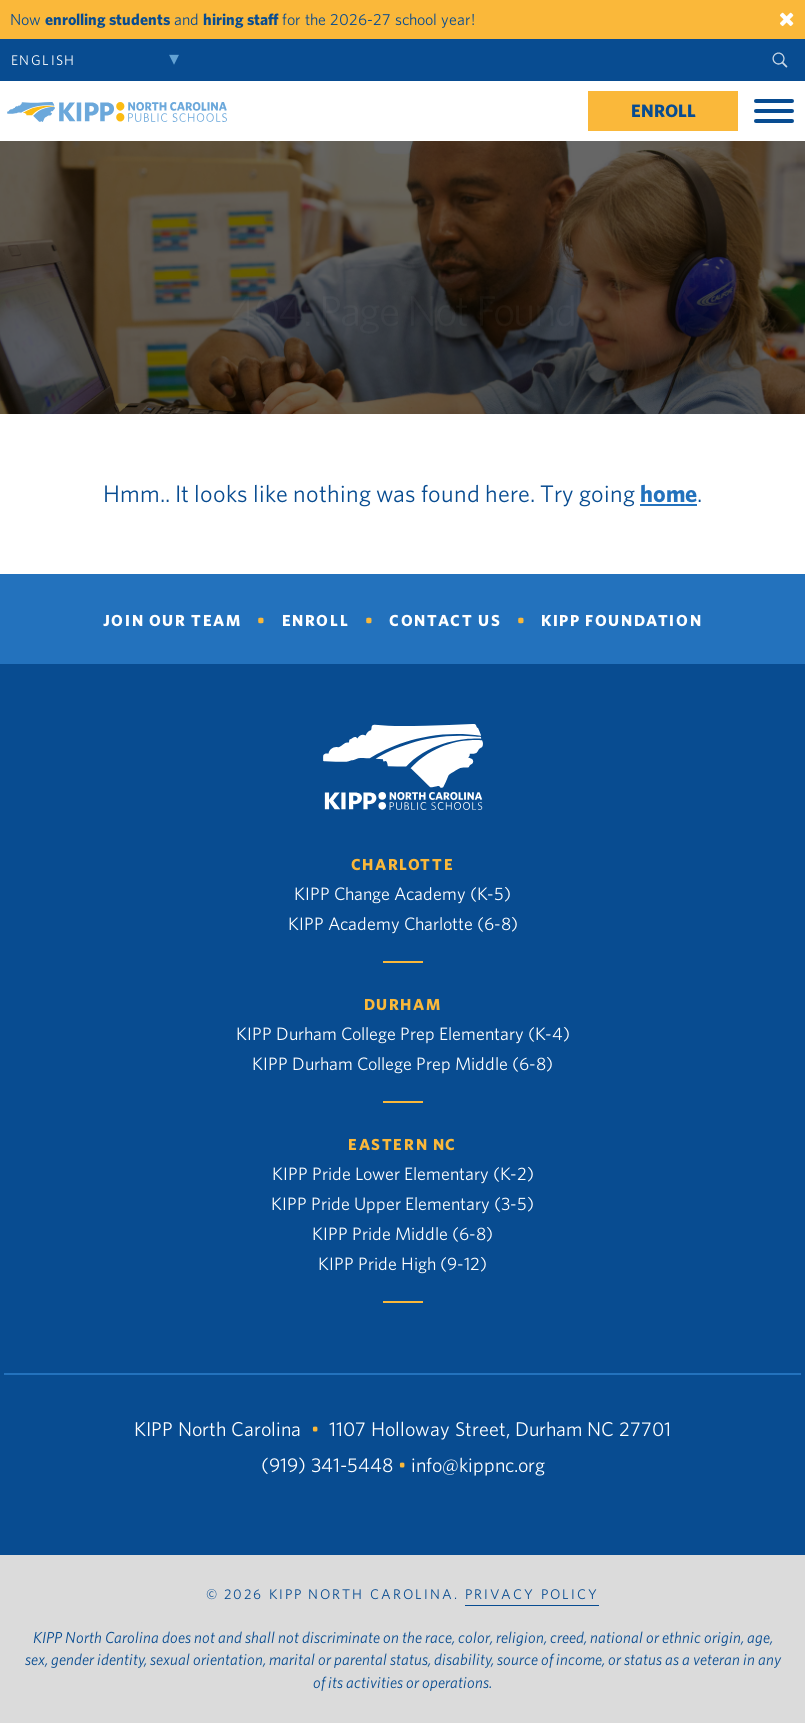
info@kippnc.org (478, 1465)
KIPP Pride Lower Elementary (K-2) (403, 1173)
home (668, 493)
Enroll (663, 110)
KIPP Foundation (621, 620)
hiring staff (240, 19)
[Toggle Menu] (774, 111)
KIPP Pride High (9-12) (402, 1263)
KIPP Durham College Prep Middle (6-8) (402, 1063)
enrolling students (107, 19)
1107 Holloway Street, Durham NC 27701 (500, 1428)
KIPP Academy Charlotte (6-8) (403, 923)
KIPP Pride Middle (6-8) (402, 1233)
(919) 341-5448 (327, 1465)
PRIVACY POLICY (532, 1594)
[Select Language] (100, 60)
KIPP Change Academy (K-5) (402, 893)
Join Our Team (172, 620)
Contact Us (445, 620)
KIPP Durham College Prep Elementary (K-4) (403, 1033)
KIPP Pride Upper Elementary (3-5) (402, 1203)
